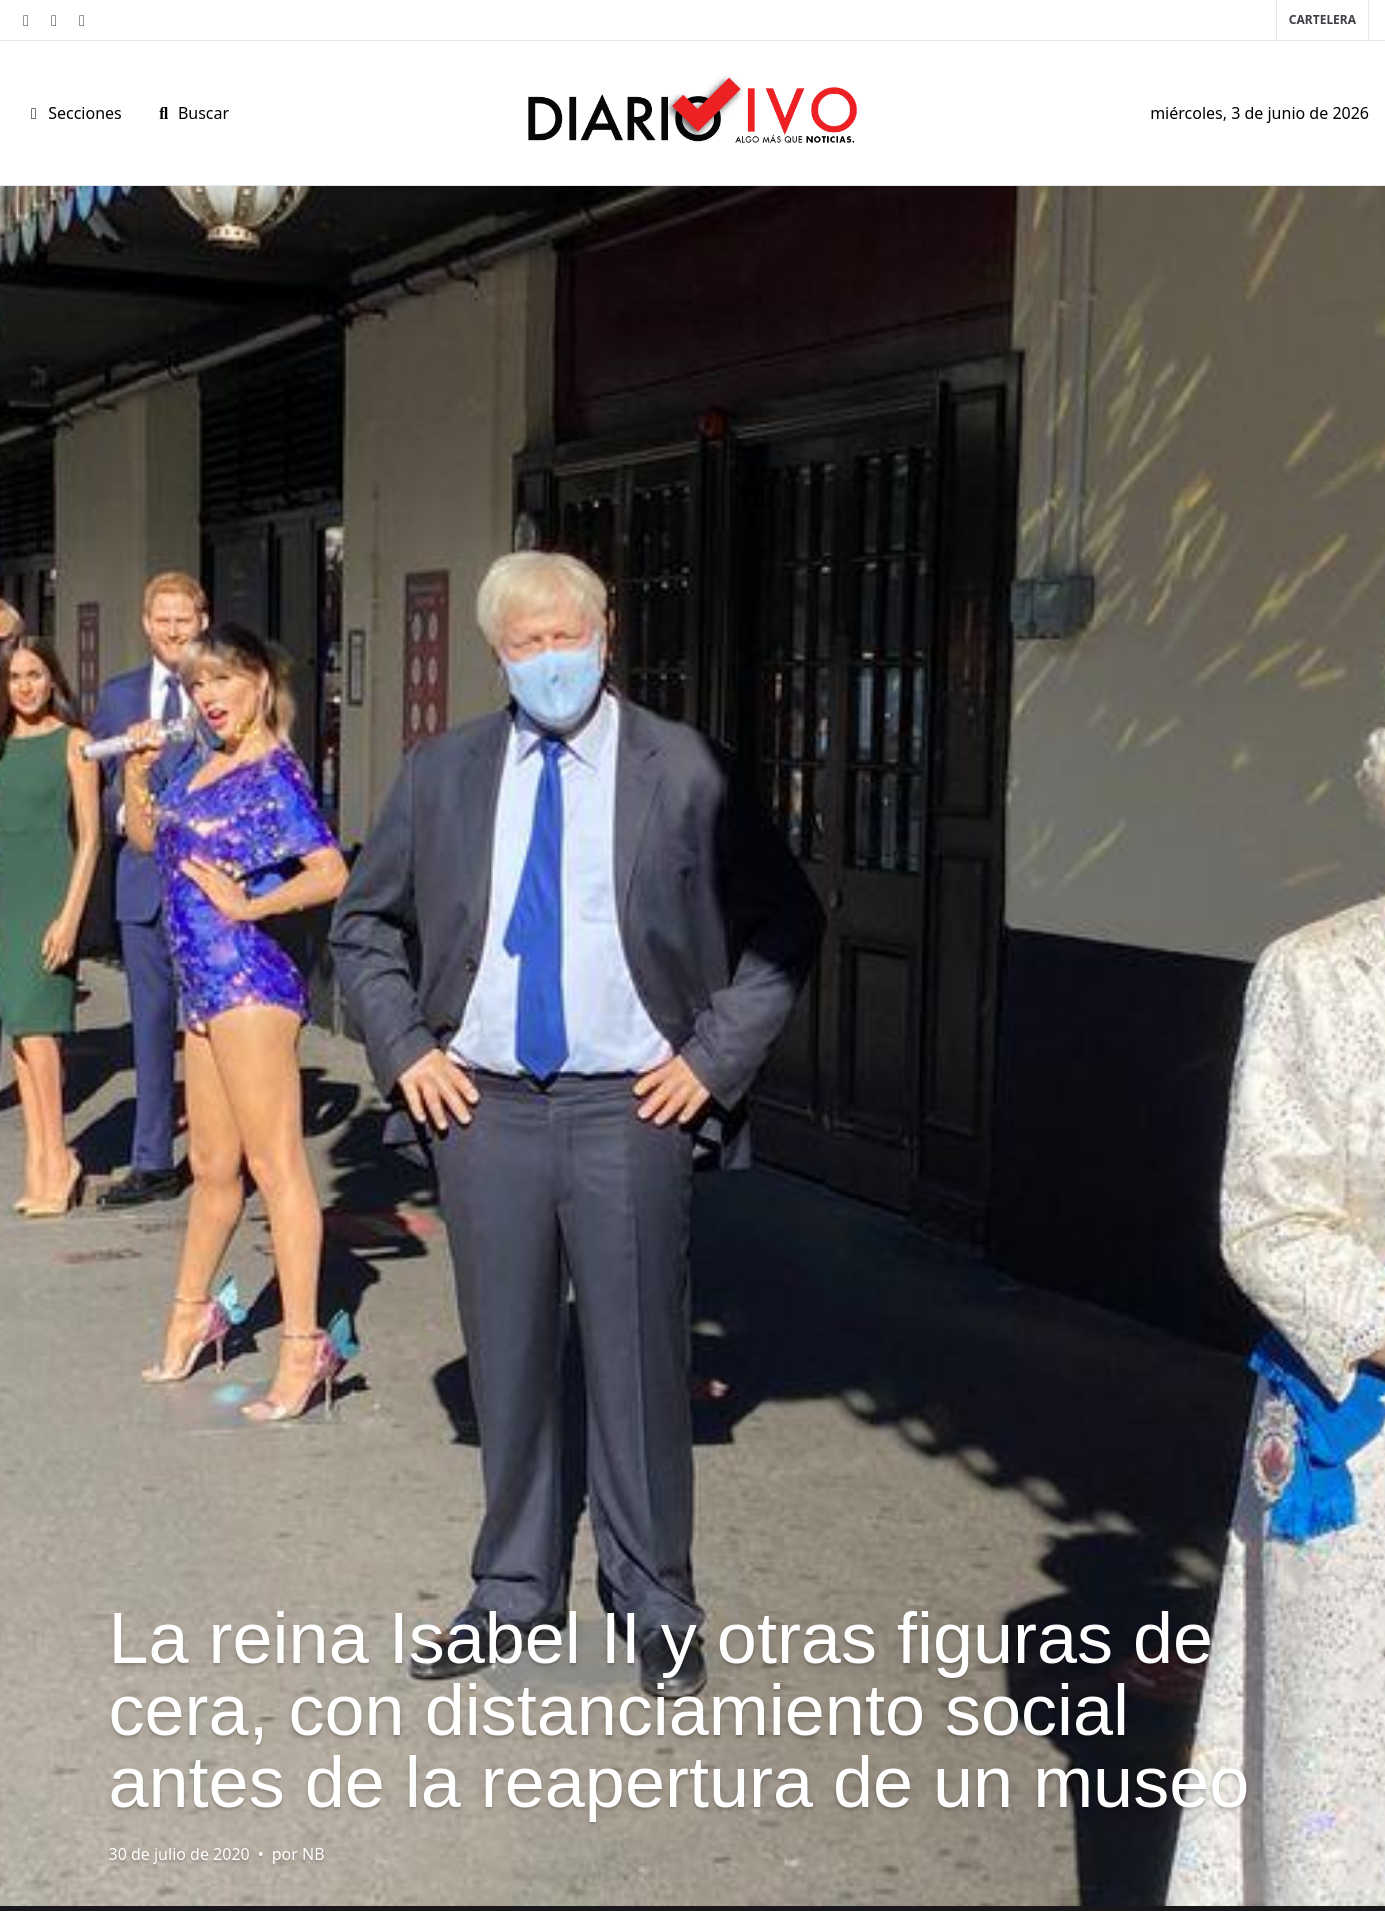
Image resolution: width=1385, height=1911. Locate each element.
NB (313, 1854)
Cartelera (1322, 19)
